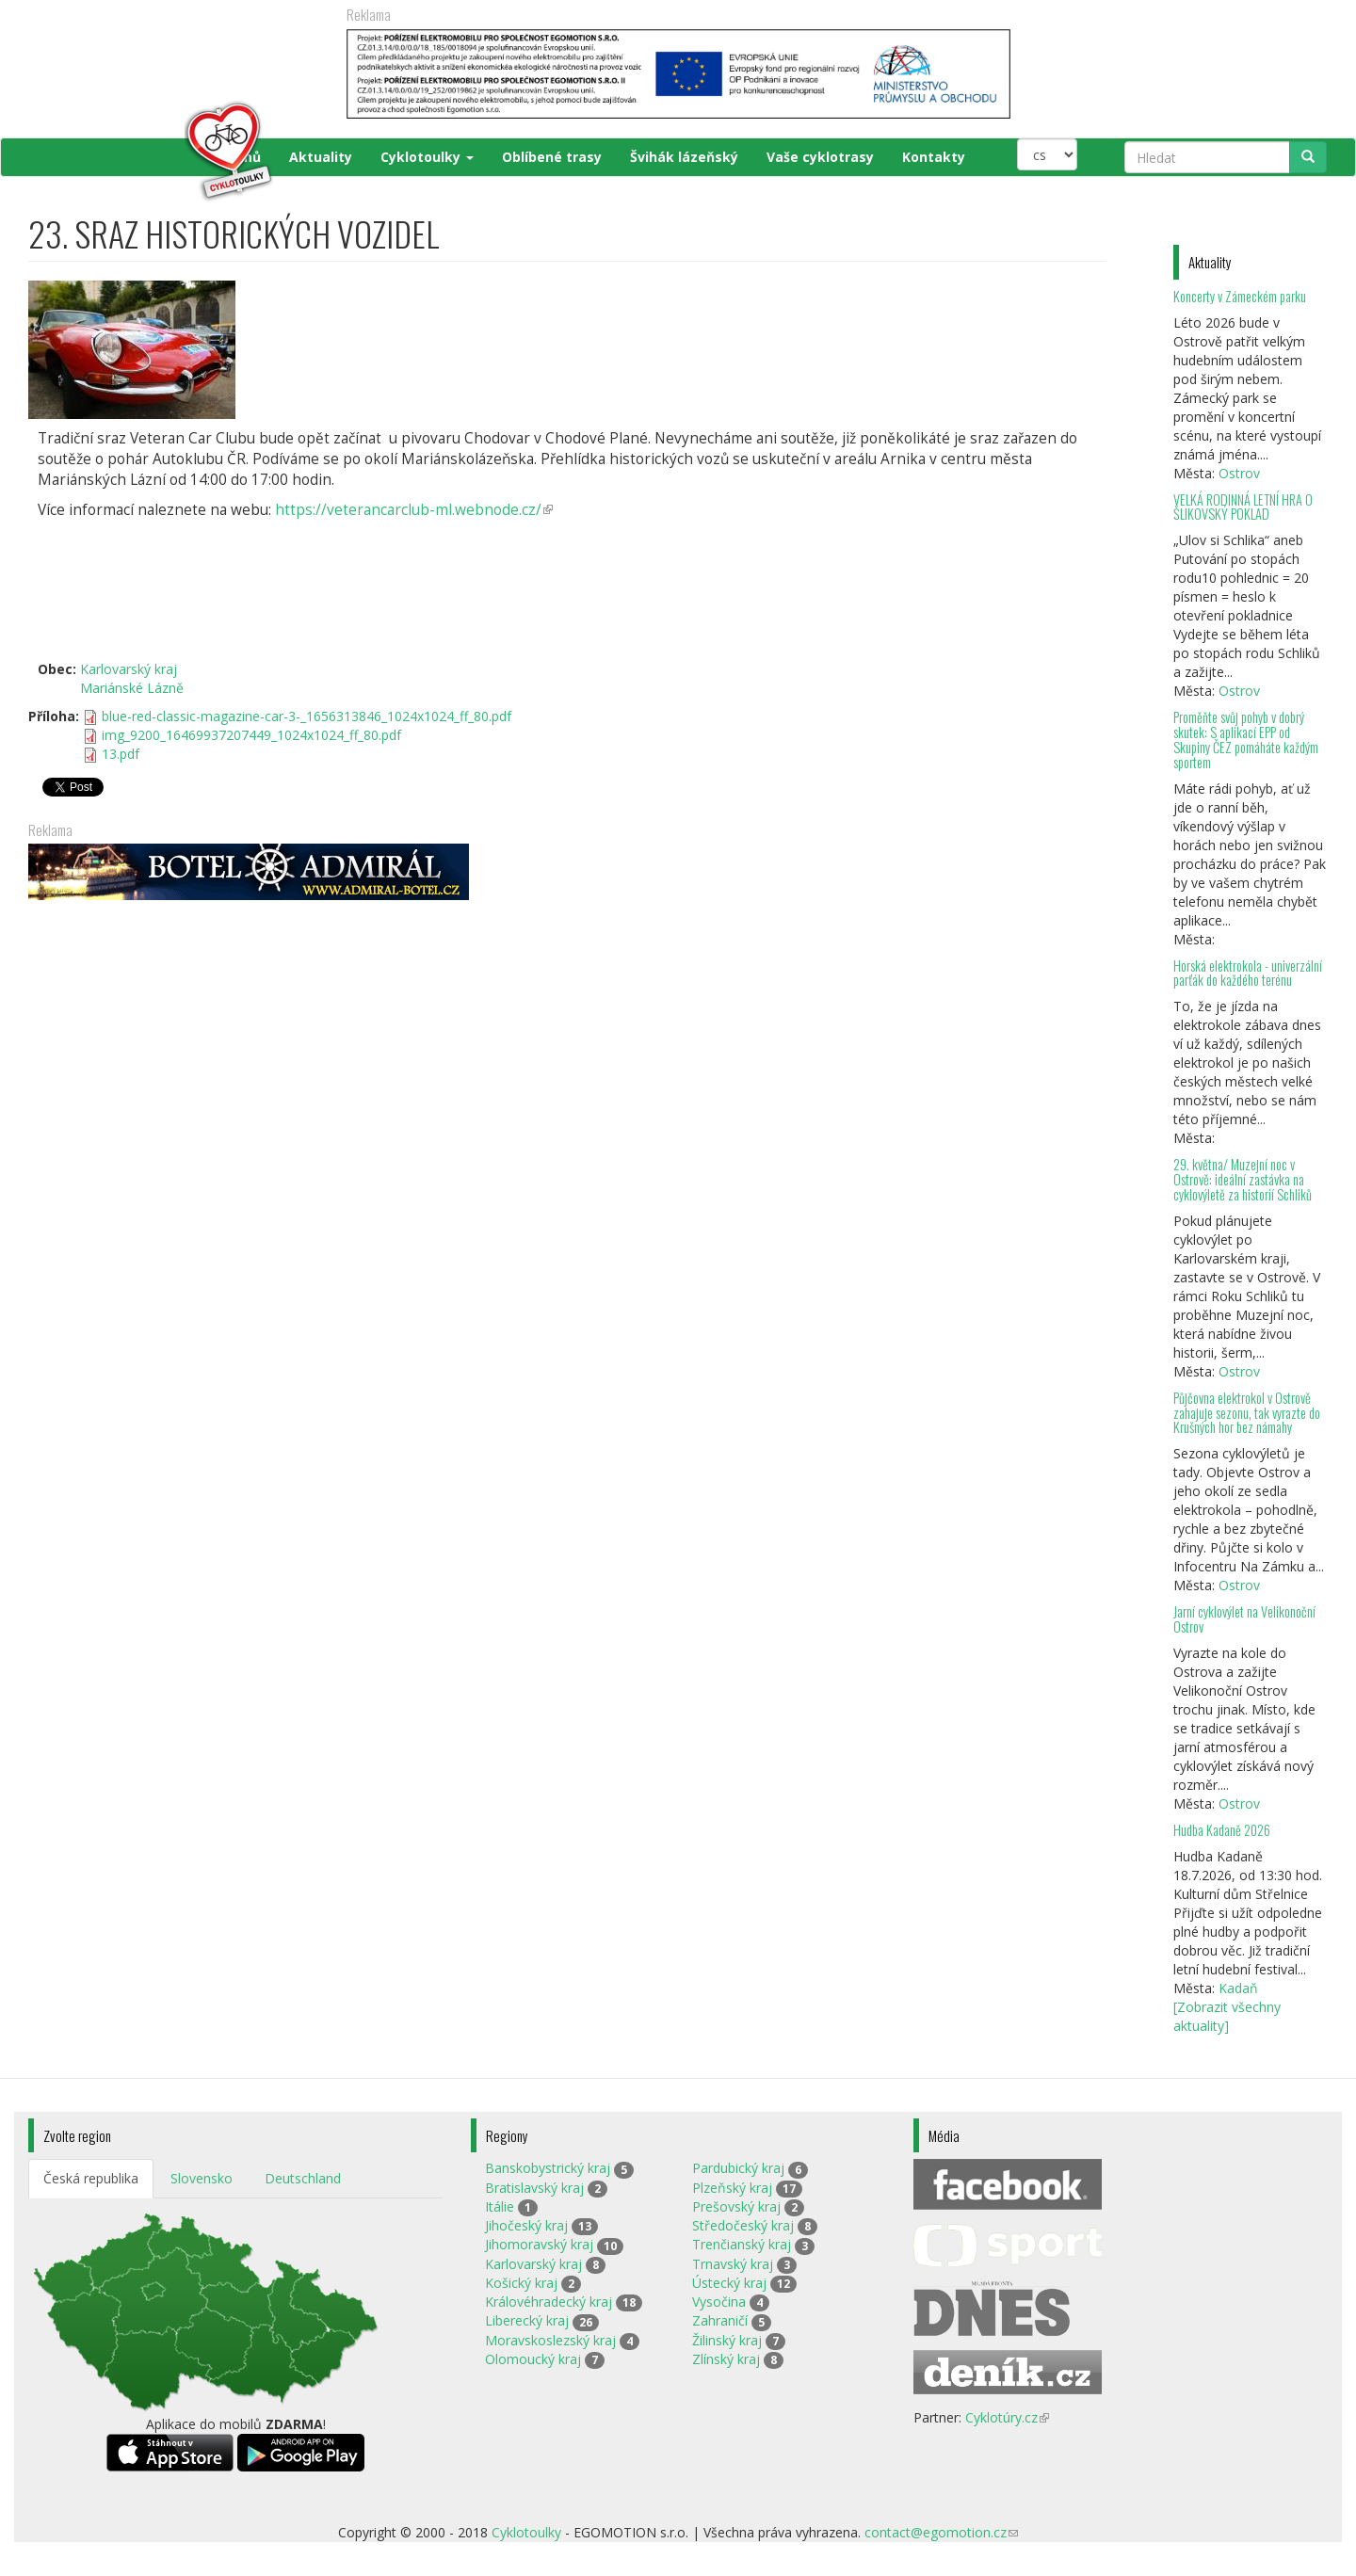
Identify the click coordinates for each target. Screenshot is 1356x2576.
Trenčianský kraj (741, 2244)
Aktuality (320, 157)
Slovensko (201, 2178)
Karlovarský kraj (128, 669)
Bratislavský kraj (534, 2188)
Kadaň (1238, 1988)
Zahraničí (720, 2320)
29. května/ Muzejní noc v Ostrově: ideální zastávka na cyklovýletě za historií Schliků (1242, 1179)
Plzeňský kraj (732, 2188)
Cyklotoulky (427, 157)
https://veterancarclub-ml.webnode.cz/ (414, 510)
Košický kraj (521, 2283)
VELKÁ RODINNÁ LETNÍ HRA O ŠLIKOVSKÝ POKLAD (1243, 507)
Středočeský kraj (743, 2225)
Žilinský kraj (727, 2340)
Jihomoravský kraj (539, 2244)
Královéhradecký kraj (548, 2301)
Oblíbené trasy (552, 157)
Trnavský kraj (732, 2264)
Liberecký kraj (527, 2320)
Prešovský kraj (736, 2206)
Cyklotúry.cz (1007, 2417)
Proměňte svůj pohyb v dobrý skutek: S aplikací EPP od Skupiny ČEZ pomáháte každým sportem (1245, 739)
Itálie (499, 2206)
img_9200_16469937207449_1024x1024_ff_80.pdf (251, 735)
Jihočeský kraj (526, 2225)
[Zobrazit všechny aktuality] (1227, 2016)
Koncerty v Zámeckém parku (1239, 296)
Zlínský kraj (726, 2359)
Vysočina (719, 2301)
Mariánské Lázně (132, 688)
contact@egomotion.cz (941, 2532)
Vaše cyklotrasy (820, 157)
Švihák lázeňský (684, 157)
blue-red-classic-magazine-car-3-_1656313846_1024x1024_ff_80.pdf (306, 716)
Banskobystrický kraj (547, 2168)
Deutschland (303, 2178)
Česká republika (90, 2178)
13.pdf (120, 754)
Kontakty (933, 157)
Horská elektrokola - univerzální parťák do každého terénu (1247, 973)
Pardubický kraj (738, 2168)
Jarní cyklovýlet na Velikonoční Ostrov (1244, 1619)
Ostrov (1239, 473)
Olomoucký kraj (533, 2359)
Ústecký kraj (729, 2283)
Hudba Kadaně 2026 (1221, 1830)
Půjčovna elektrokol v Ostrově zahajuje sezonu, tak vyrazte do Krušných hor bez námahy (1246, 1413)
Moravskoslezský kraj (550, 2340)
